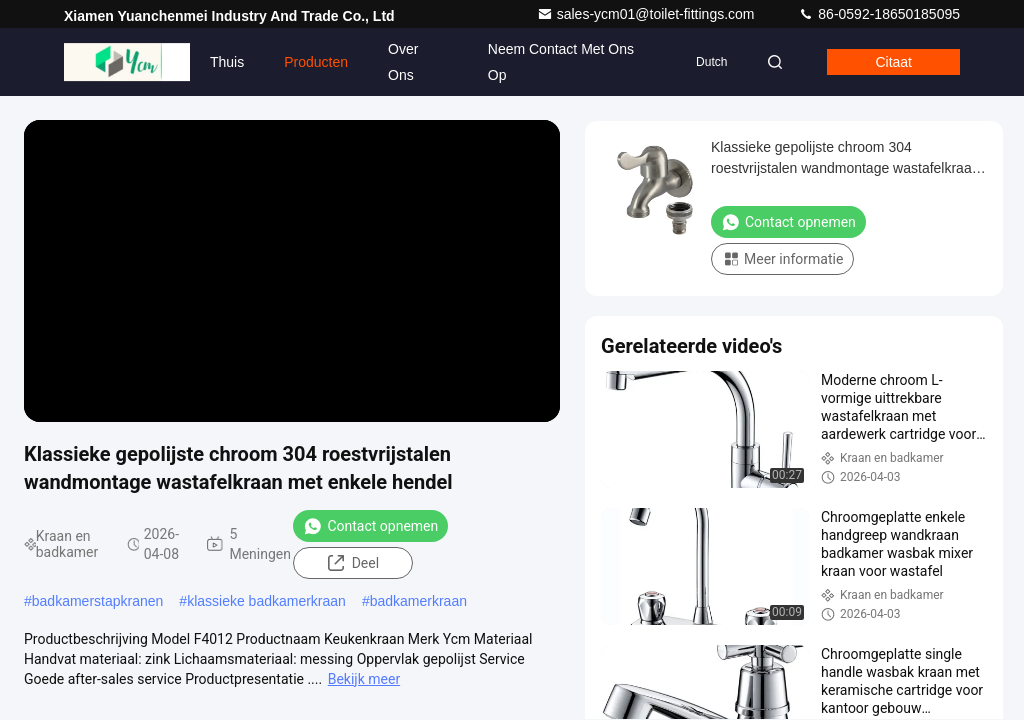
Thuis (227, 62)
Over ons (403, 62)
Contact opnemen (370, 526)
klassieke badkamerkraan (266, 601)
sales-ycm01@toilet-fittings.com (648, 14)
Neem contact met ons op (561, 62)
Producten (316, 62)
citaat (893, 62)
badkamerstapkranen (98, 601)
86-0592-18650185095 (879, 14)
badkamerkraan (418, 601)
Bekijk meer (364, 679)
